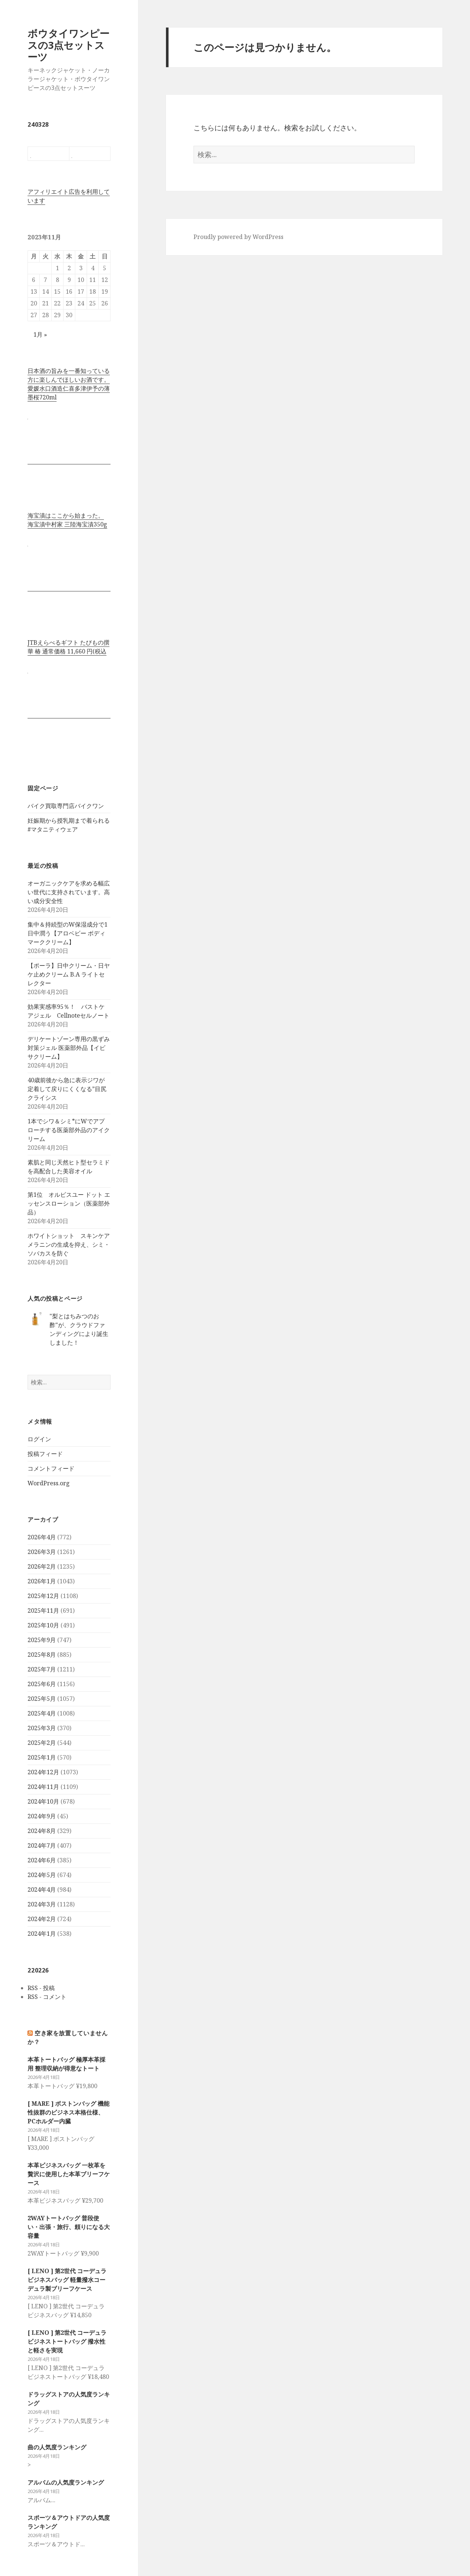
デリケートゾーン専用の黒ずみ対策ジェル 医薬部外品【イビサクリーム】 (69, 1048)
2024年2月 (42, 1919)
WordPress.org (49, 1483)
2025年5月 (42, 1699)
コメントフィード (51, 1468)
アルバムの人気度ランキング (66, 2482)
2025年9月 (42, 1640)
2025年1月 (42, 1757)
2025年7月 (42, 1669)
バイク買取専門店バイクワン (66, 806)
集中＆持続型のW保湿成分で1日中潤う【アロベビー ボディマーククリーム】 (68, 933)
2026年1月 (42, 1581)
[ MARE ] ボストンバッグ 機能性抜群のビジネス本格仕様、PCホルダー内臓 (68, 2112)
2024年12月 (43, 1772)
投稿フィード (45, 1454)
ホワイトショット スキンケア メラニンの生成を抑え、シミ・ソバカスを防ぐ (69, 1244)
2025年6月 (42, 1684)
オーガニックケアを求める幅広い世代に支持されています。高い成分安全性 (69, 892)
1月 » (40, 334)
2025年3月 (42, 1728)
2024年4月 (42, 1889)
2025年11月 (43, 1610)
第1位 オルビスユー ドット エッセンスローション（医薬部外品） (69, 1203)
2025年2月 (42, 1743)
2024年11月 (43, 1787)
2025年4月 (42, 1713)
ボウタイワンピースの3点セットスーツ (68, 45)
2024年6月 (42, 1860)
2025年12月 (43, 1596)
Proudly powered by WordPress (238, 237)
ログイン (39, 1439)
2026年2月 (42, 1566)
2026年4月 (42, 1537)
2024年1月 (42, 1934)
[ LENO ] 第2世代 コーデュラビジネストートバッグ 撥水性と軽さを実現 (67, 2341)
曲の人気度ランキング (57, 2447)
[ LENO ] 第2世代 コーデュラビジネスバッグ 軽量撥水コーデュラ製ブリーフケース (67, 2280)
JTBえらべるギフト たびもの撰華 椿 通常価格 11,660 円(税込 (68, 646)
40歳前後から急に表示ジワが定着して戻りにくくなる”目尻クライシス (67, 1089)
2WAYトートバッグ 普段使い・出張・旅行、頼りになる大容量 (69, 2227)
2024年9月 (42, 1816)
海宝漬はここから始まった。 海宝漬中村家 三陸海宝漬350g (67, 519)
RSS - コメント (47, 1997)
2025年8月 (42, 1655)
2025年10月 (43, 1625)
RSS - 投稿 (41, 1988)
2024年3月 (42, 1904)
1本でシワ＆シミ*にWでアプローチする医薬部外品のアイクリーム (69, 1130)
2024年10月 (43, 1801)
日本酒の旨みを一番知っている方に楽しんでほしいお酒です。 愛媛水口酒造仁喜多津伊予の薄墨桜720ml (69, 384)
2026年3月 (42, 1552)
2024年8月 (42, 1831)
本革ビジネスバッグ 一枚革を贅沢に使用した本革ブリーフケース (69, 2174)
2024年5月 (42, 1875)
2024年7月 (42, 1845)
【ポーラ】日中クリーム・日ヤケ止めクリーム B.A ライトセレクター (69, 974)
